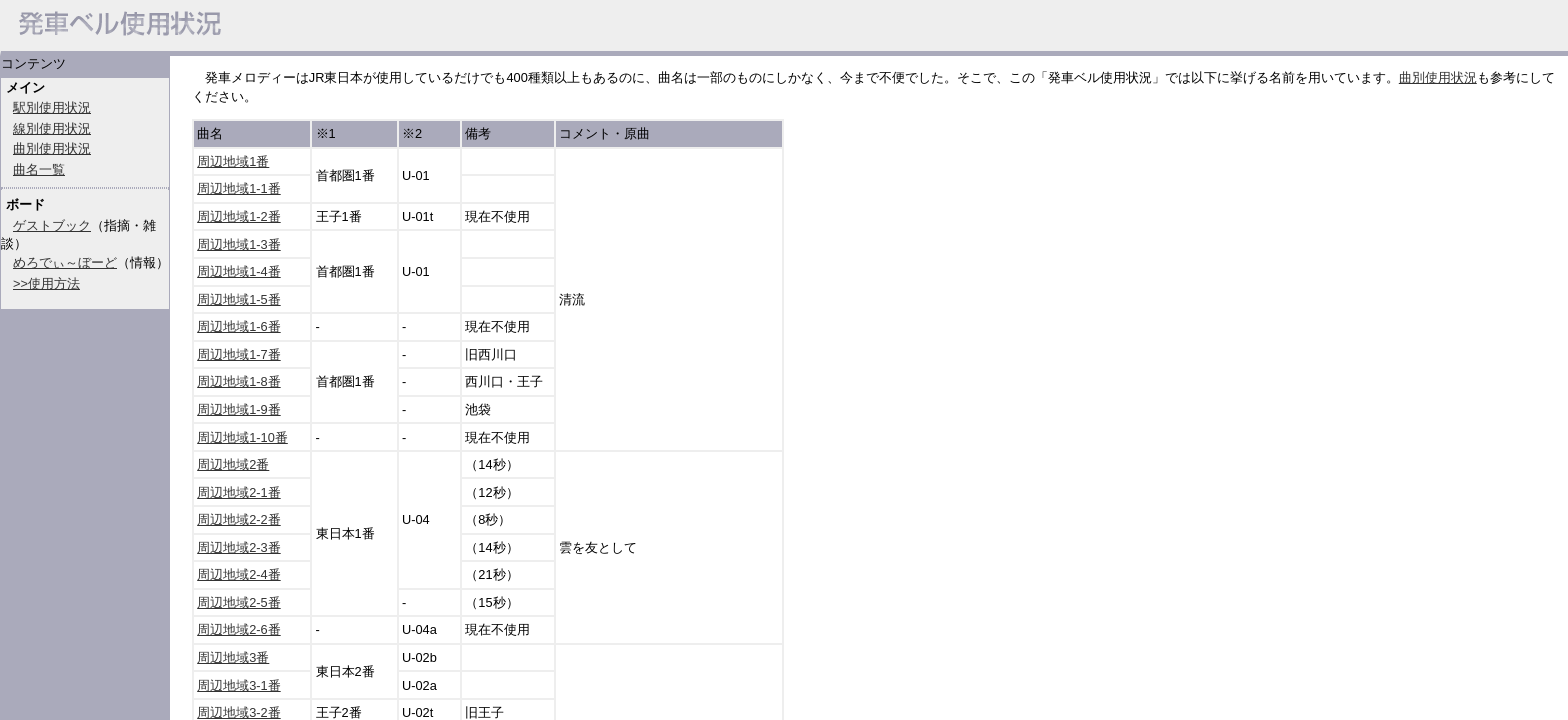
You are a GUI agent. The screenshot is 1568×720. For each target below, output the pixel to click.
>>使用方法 (46, 283)
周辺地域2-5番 (239, 602)
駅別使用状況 (52, 107)
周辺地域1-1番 (239, 188)
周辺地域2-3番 (239, 547)
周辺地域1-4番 (239, 271)
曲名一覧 (39, 169)
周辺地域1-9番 (239, 409)
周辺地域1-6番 (239, 326)
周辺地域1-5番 (239, 299)
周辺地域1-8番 (239, 381)
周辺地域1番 (233, 161)
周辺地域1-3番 (239, 244)
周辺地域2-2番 (239, 519)
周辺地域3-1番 (239, 685)
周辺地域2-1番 (239, 492)
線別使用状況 (52, 128)
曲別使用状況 (52, 148)
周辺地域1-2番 (239, 216)
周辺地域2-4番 (239, 574)
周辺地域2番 (233, 464)
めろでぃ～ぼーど (65, 262)
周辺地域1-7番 (239, 354)
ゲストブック (52, 225)
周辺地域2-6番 (239, 629)
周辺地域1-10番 (242, 437)
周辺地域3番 (233, 657)
